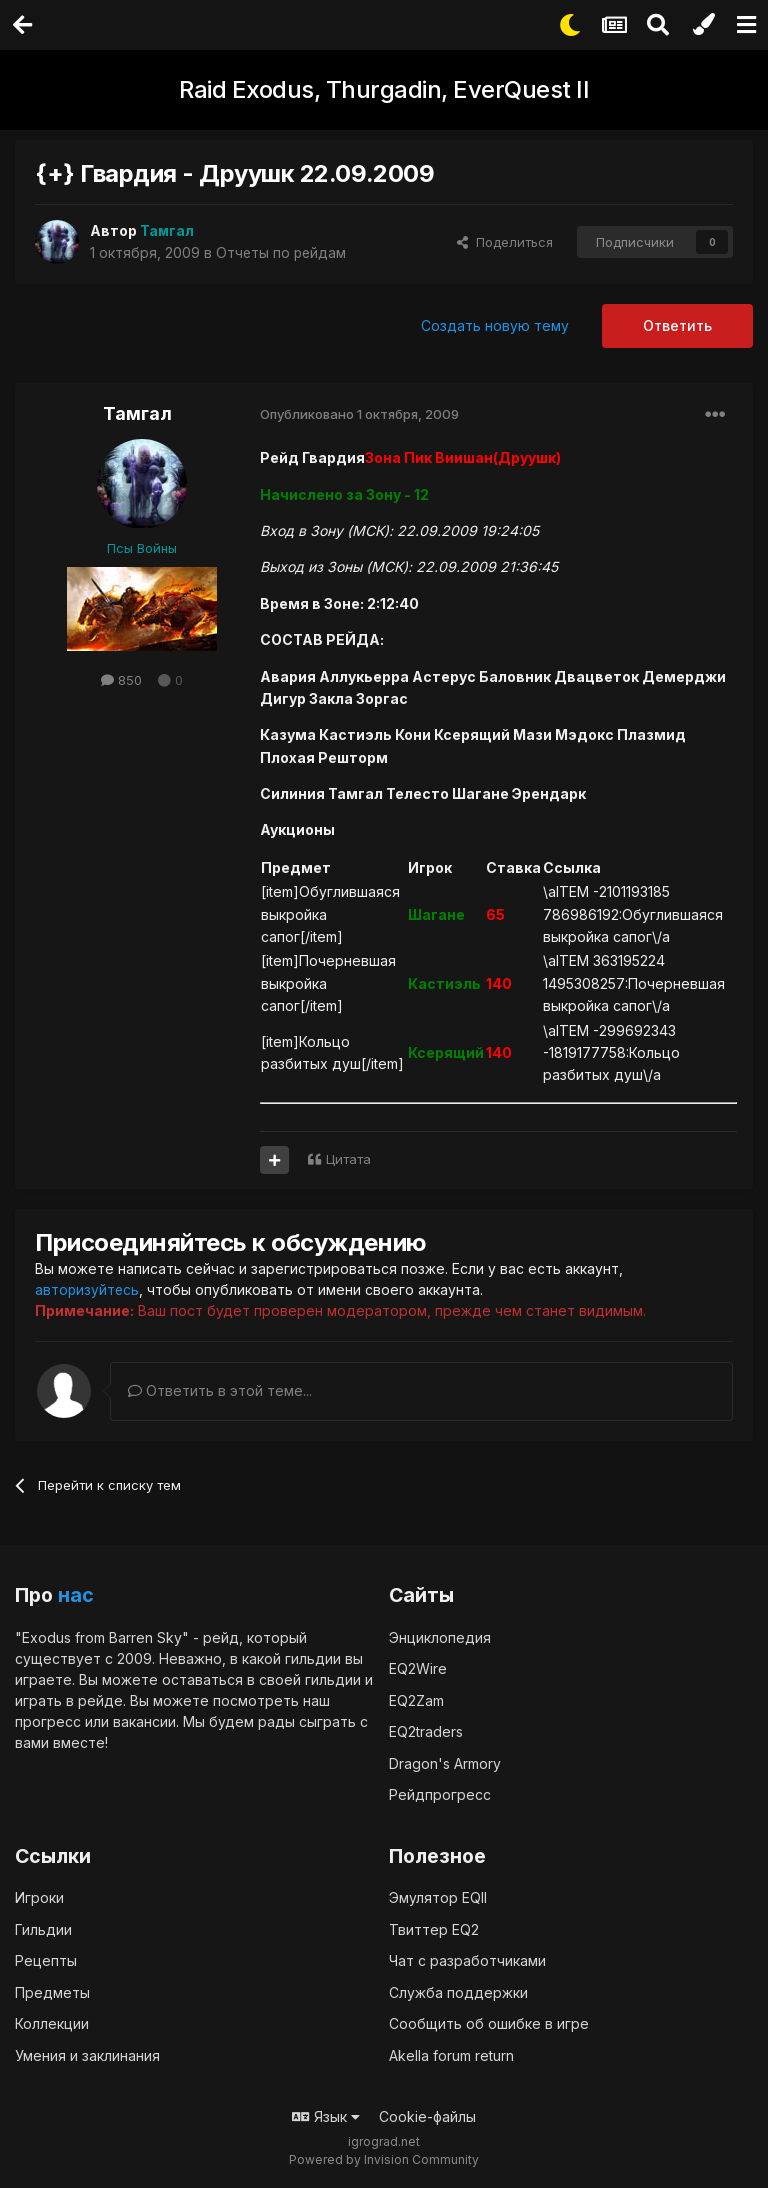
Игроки (39, 1897)
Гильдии (43, 1928)
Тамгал (137, 413)
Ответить (677, 325)
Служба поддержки (458, 1991)
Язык (326, 2116)
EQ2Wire (418, 1668)
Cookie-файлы (427, 2116)
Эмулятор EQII (438, 1897)
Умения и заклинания (87, 2054)
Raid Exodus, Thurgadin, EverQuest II (384, 89)
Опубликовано (359, 414)
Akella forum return (451, 2054)
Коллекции (52, 2023)
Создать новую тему (495, 325)
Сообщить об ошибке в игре (489, 2023)
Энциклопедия (440, 1636)
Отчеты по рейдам (282, 252)
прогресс (48, 1720)
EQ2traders (426, 1731)
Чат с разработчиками (467, 1960)
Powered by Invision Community (384, 2158)
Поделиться (505, 242)
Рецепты (46, 1960)
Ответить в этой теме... (220, 1390)
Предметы (52, 1991)
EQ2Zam (416, 1699)
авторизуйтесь (88, 1289)
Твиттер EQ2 (434, 1928)
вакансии (144, 1720)
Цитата (348, 1159)
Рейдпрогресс (440, 1794)
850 (121, 680)
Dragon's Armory (445, 1762)
